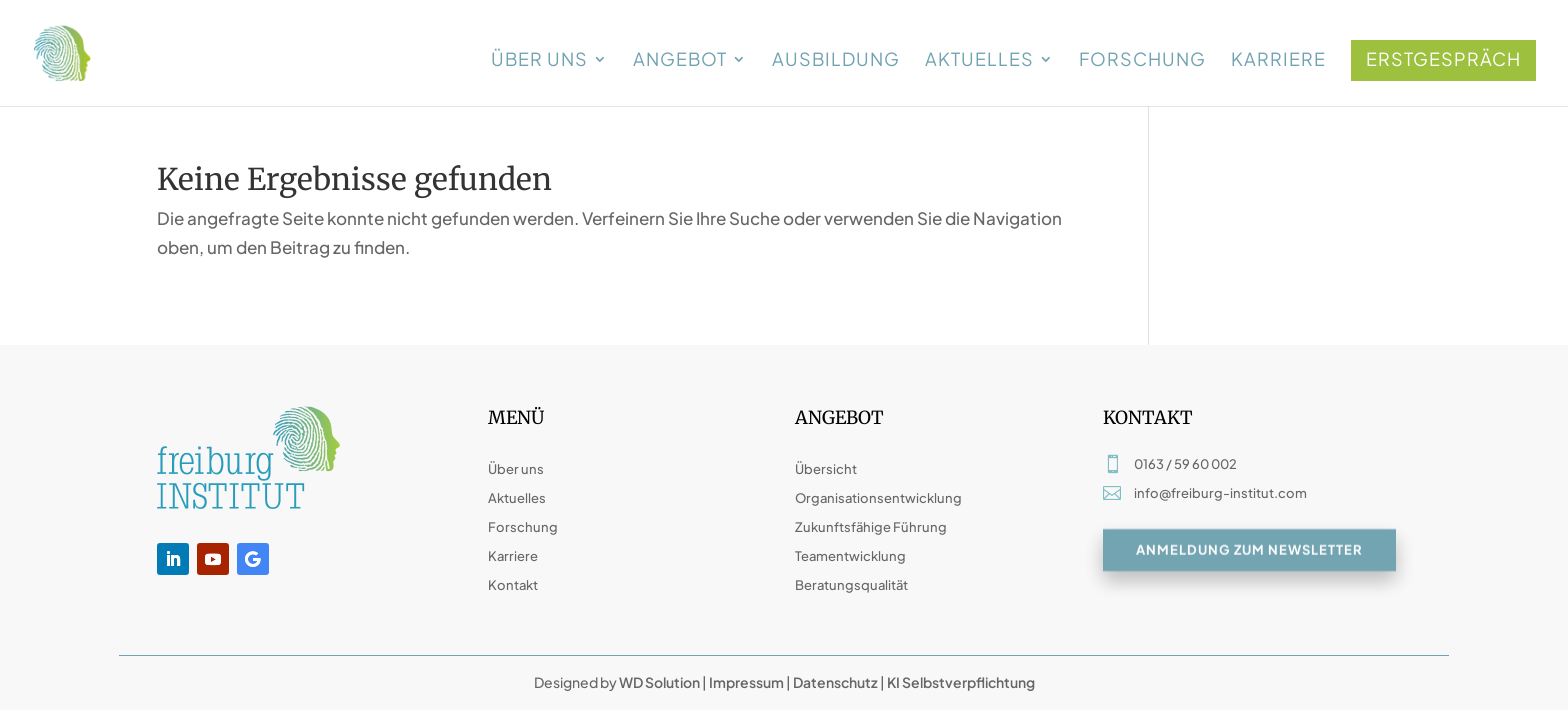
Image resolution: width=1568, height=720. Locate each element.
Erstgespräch (1443, 58)
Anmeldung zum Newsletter (1249, 551)
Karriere (1278, 61)
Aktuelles (979, 61)
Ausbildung (836, 61)
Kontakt (513, 585)
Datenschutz (835, 682)
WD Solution (659, 682)
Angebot (680, 61)
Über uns (539, 61)
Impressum (746, 682)
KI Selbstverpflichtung (960, 682)
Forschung (1142, 61)
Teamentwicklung (850, 556)
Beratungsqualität (851, 585)
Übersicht (826, 469)
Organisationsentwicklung (878, 498)
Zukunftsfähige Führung (871, 527)
